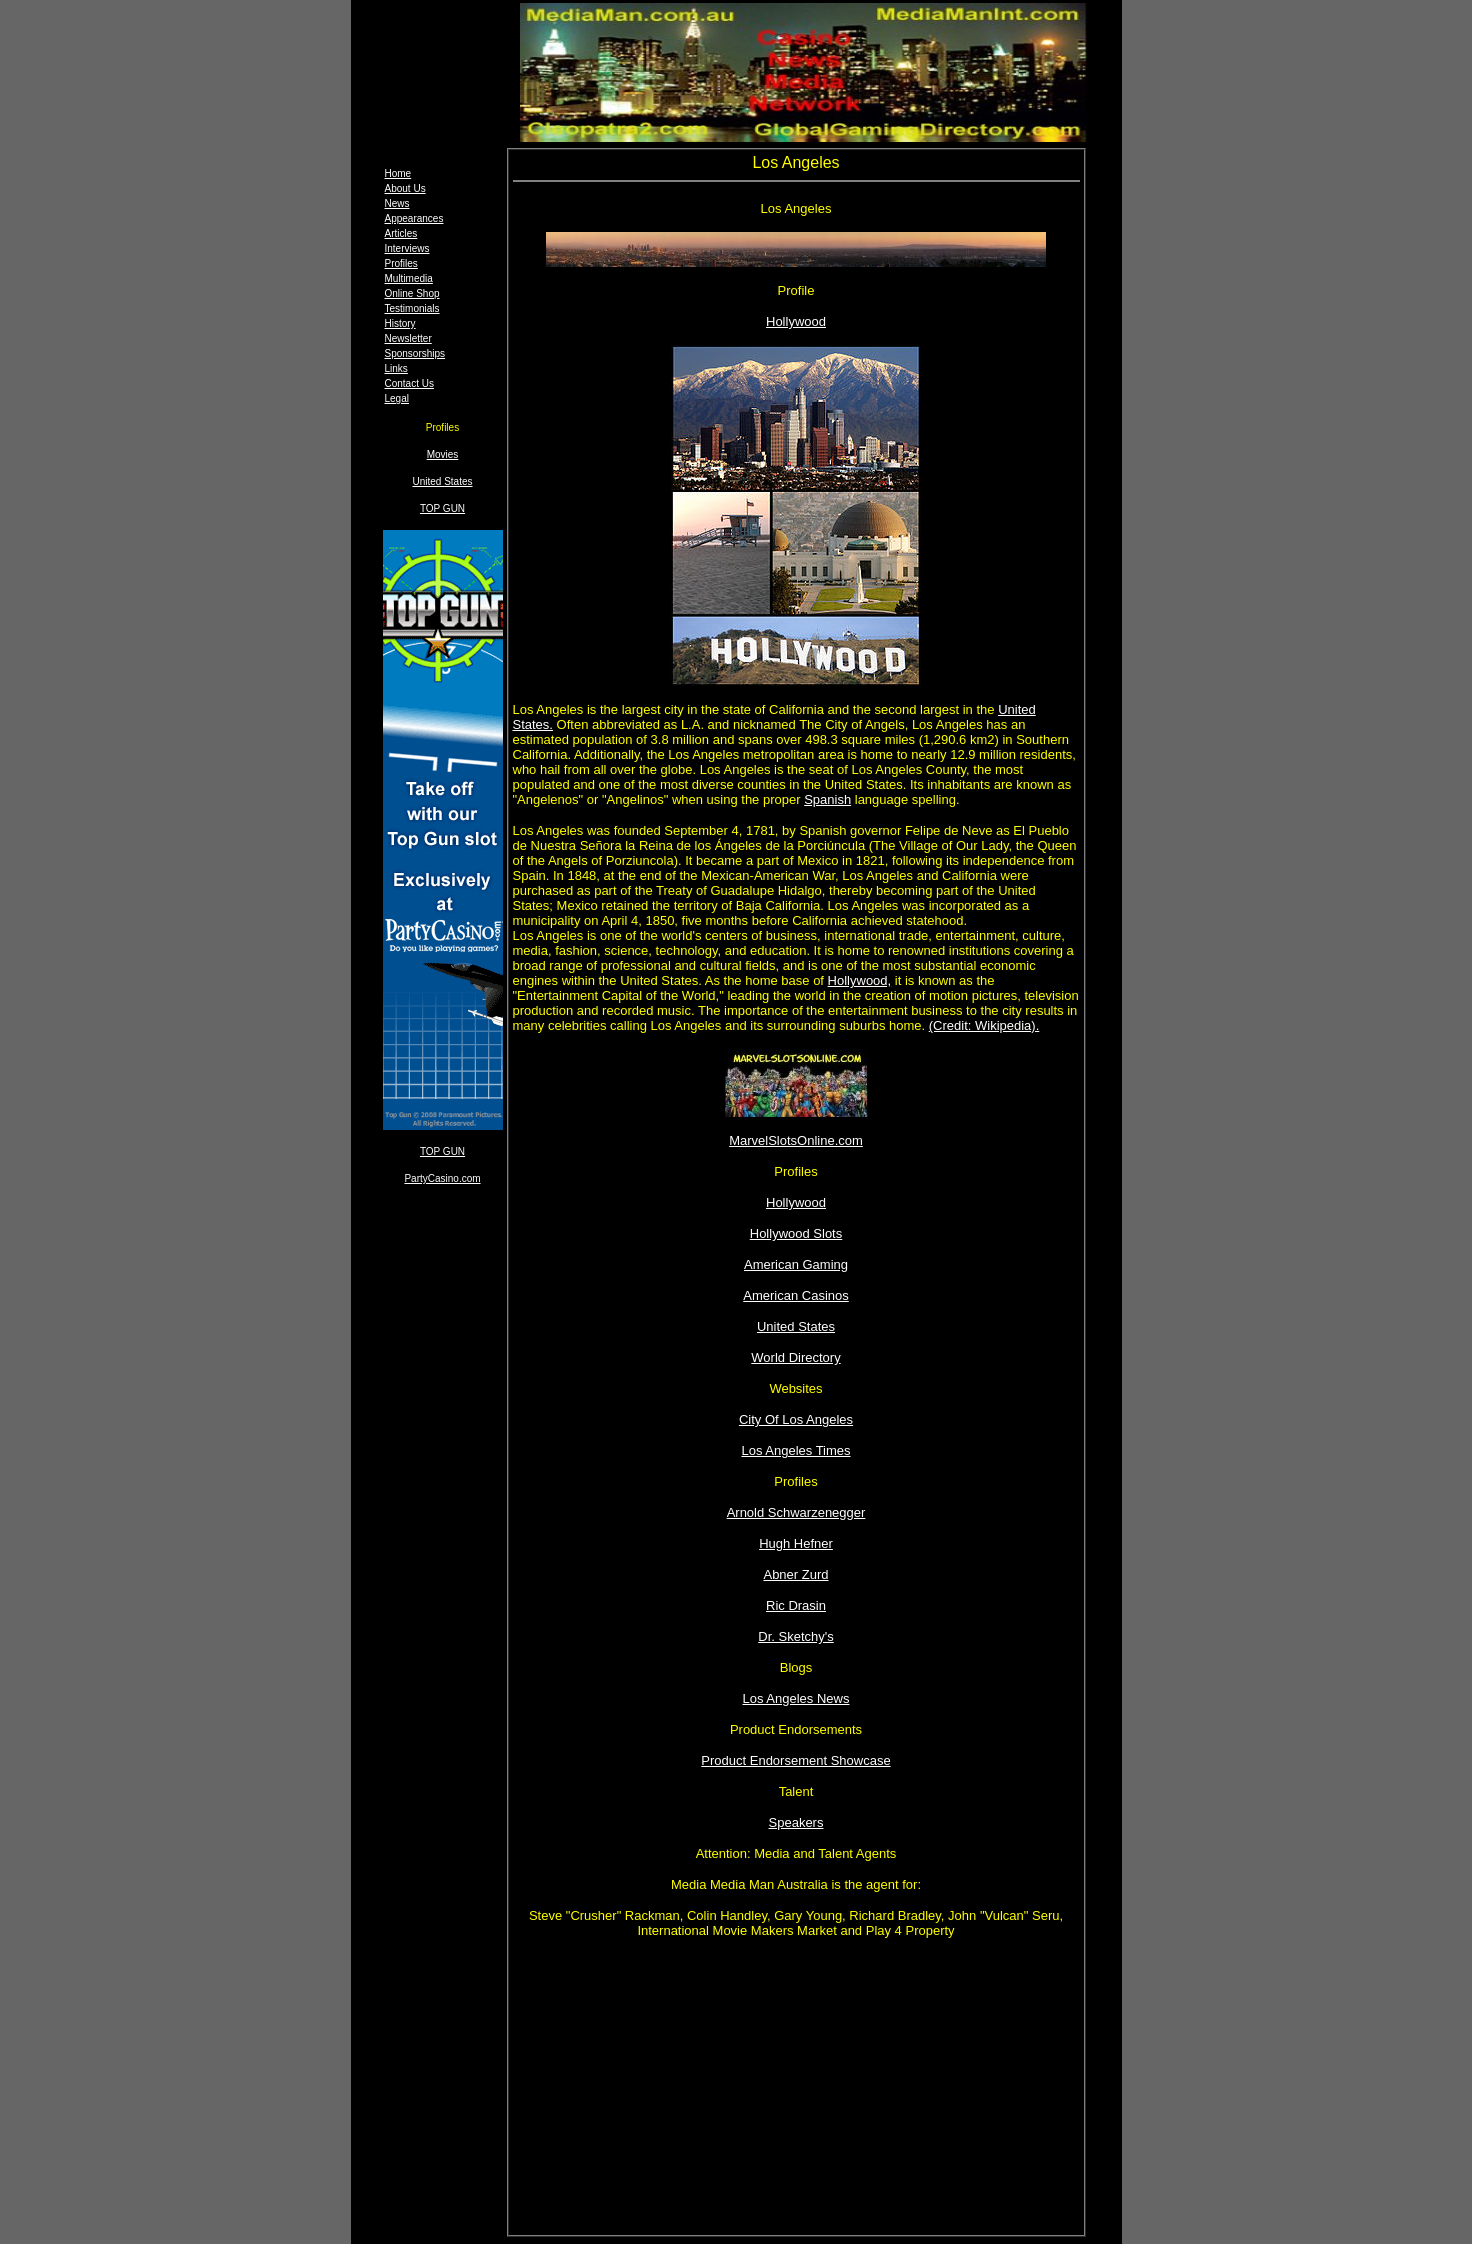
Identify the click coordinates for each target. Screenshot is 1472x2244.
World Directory (795, 1357)
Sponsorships (415, 353)
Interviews (407, 248)
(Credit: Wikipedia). (984, 1025)
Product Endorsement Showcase (795, 1760)
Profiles (401, 263)
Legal (397, 398)
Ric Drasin (796, 1605)
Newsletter (408, 338)
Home (398, 173)
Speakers (796, 1822)
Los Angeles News (796, 1698)
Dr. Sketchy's (795, 1636)
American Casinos (796, 1295)
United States (442, 481)
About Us (405, 188)
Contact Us (409, 383)
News (397, 203)
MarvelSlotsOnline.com (796, 1140)
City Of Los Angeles (796, 1419)
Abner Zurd (795, 1574)
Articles (401, 233)
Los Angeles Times (795, 1450)
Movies (443, 454)
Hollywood (796, 321)
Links (396, 368)
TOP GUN (442, 508)
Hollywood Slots (796, 1233)
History (400, 323)
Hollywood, (860, 980)
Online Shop (412, 293)
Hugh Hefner (796, 1543)
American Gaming (796, 1264)
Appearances (414, 218)
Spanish (827, 799)
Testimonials (412, 308)
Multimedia (409, 278)
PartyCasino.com (442, 1178)
